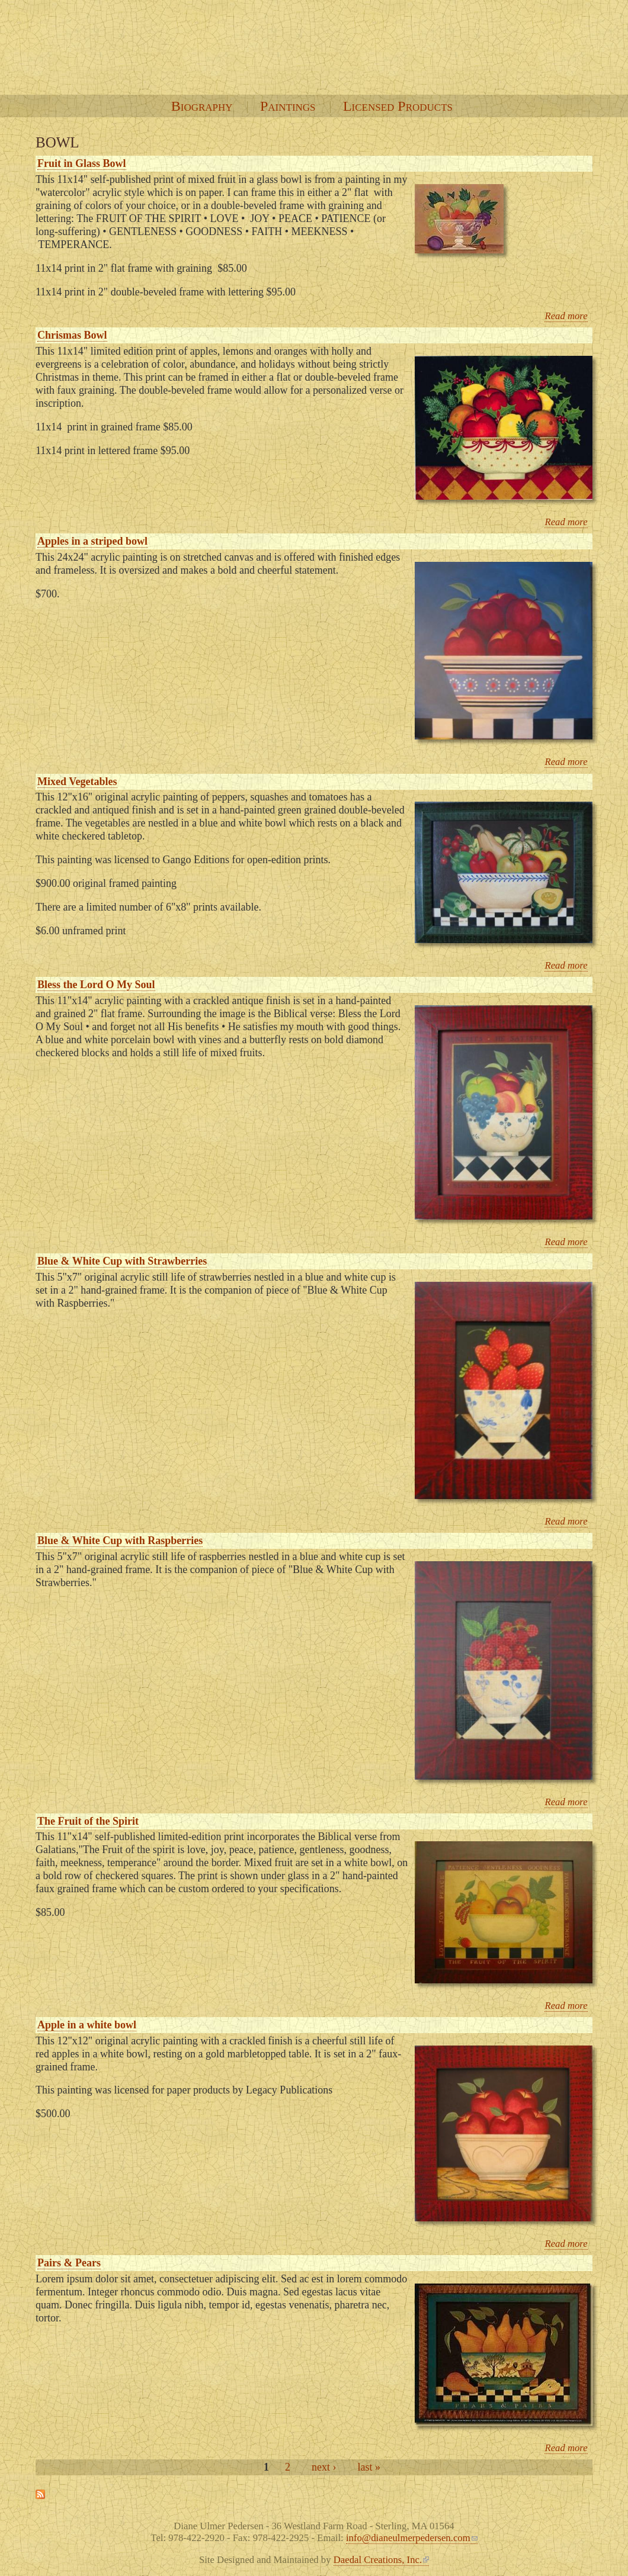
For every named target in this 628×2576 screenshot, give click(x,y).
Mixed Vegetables (77, 781)
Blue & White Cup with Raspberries (120, 1540)
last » (368, 2467)
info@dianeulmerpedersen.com (412, 2537)
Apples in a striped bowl (92, 541)
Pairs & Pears (69, 2263)
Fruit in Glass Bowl (81, 163)
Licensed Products (398, 106)
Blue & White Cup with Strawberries (122, 1261)
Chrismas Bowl (72, 335)
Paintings (288, 106)
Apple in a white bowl (86, 2025)
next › (324, 2467)
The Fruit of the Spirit (88, 1821)
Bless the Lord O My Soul (96, 984)
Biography (202, 106)
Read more (565, 315)
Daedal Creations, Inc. (381, 2559)
